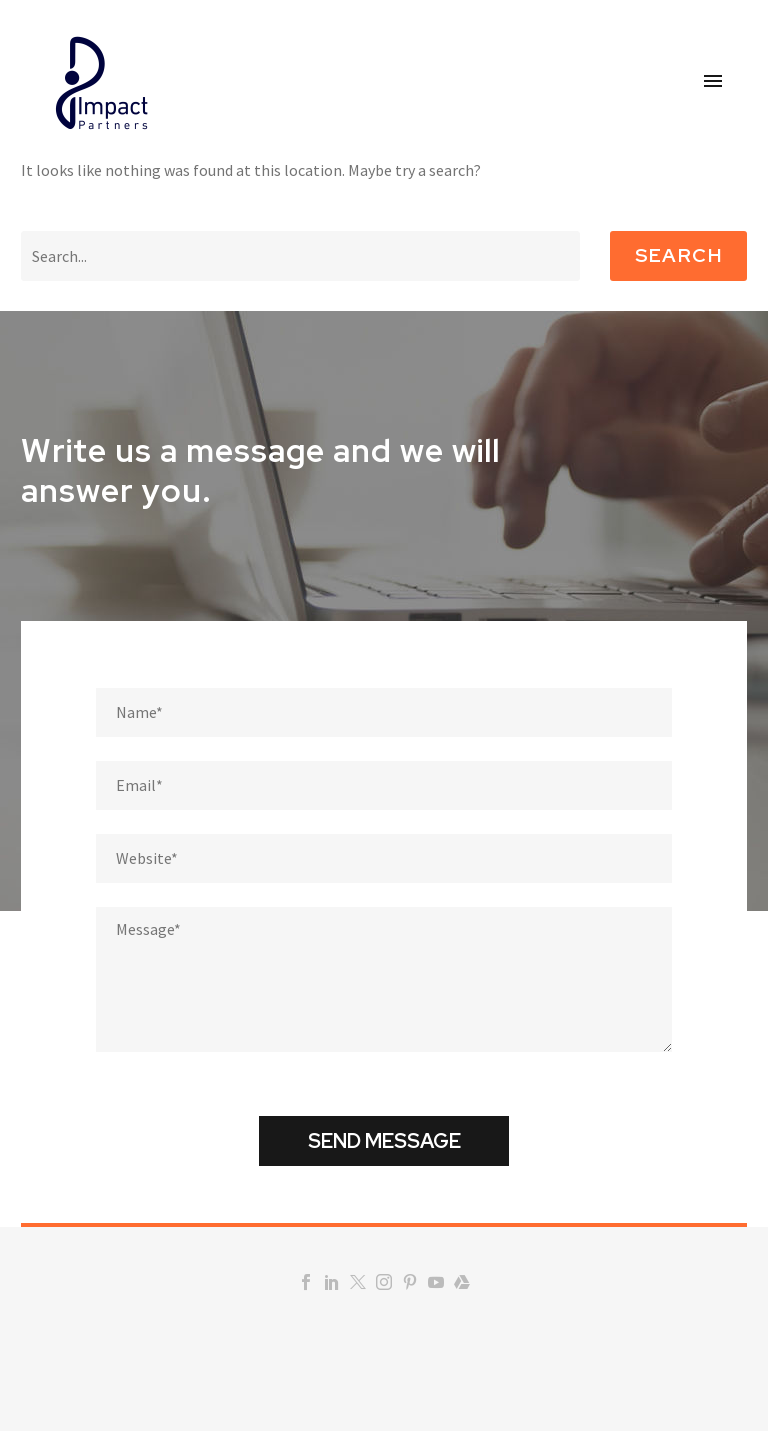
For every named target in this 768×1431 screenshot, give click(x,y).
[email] (384, 785)
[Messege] (384, 979)
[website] (384, 858)
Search (678, 255)
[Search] (300, 256)
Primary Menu (713, 81)
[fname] (384, 712)
